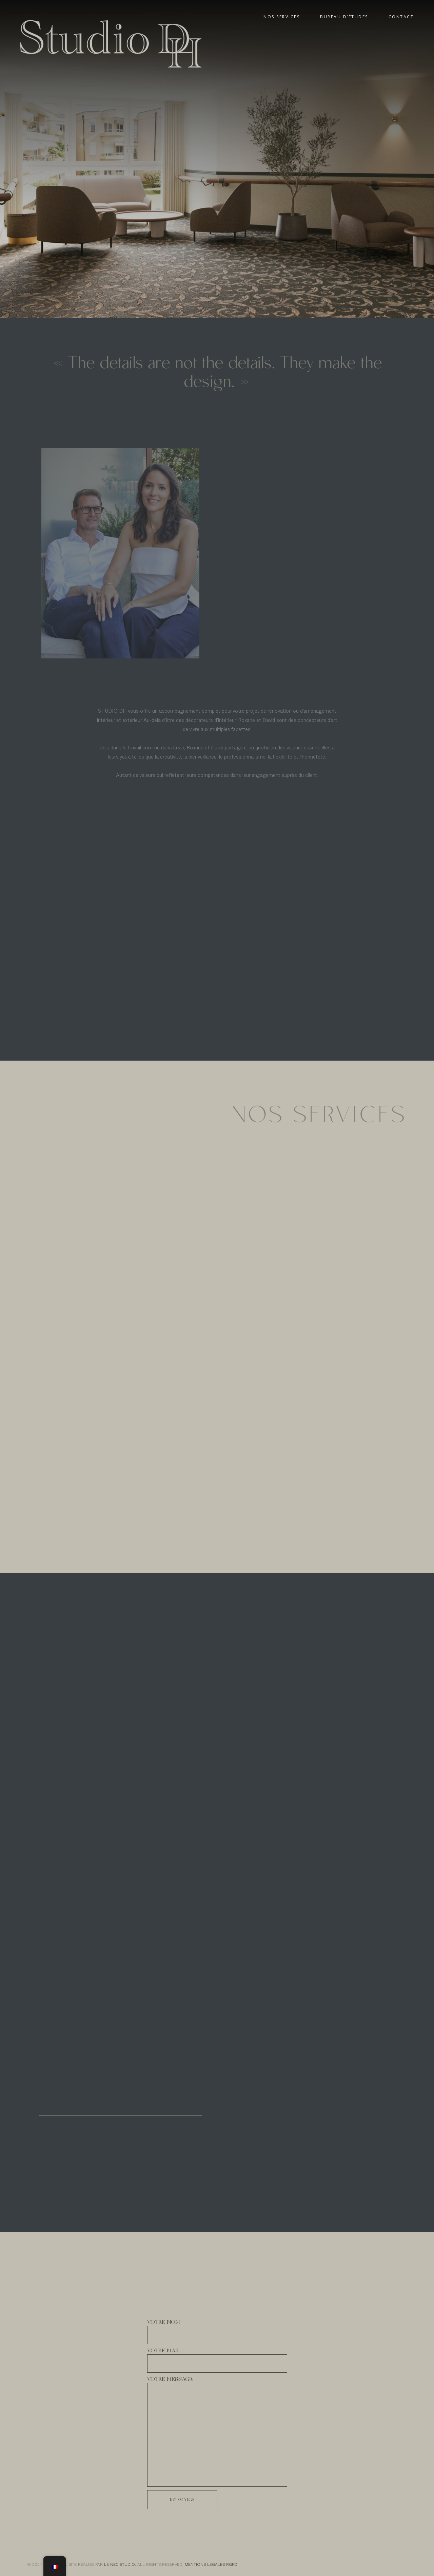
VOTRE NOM (217, 2334)
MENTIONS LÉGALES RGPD (211, 2564)
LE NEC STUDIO (119, 2564)
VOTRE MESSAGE (217, 2433)
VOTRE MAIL (217, 2362)
